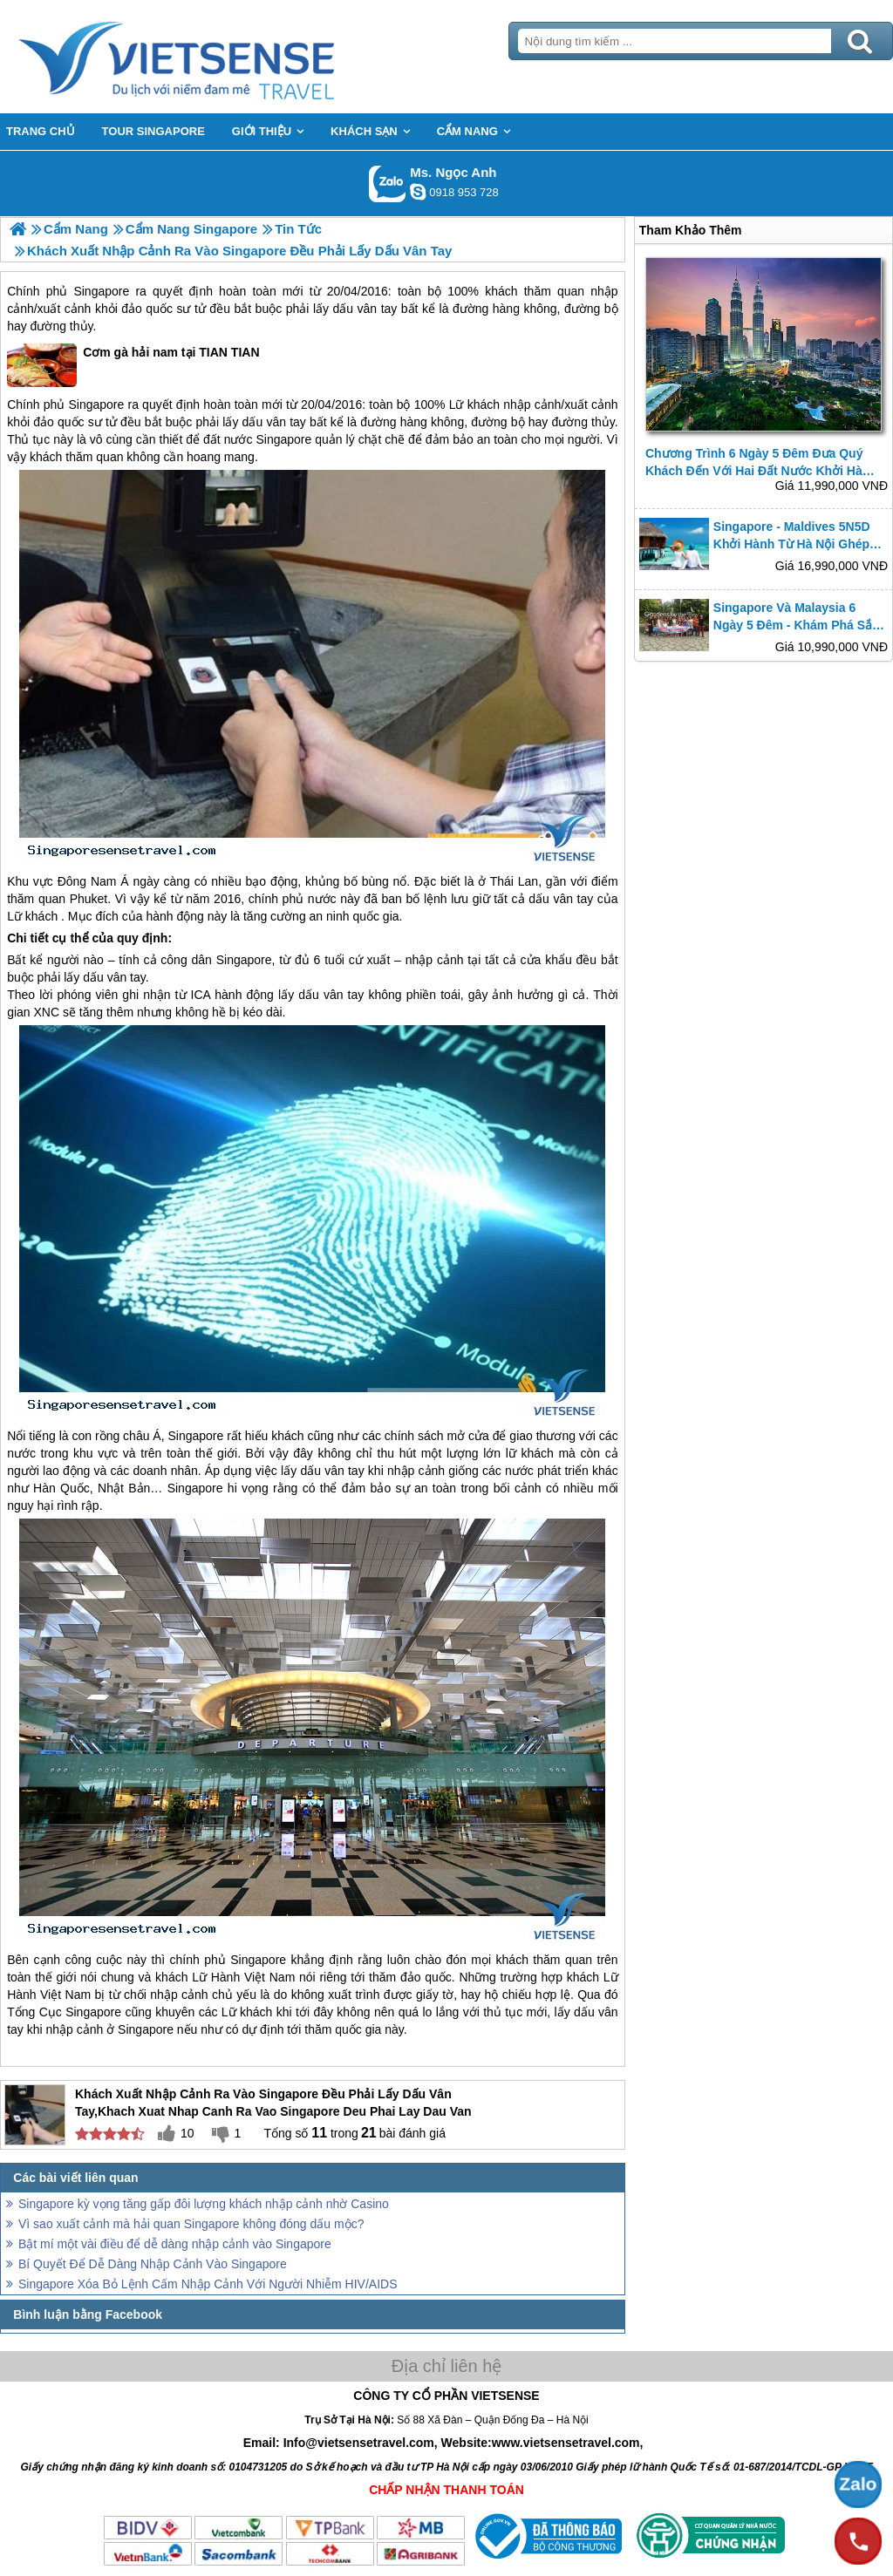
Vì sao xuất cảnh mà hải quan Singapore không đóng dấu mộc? (191, 2224)
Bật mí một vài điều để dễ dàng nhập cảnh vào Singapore (174, 2244)
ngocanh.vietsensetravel (417, 192)
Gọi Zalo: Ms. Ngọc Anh (387, 183)
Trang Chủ (220, 56)
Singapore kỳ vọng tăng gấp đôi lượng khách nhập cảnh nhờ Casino (203, 2204)
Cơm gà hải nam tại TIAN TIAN (133, 365)
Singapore (101, 291)
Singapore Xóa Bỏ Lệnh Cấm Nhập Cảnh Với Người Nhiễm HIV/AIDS (208, 2284)
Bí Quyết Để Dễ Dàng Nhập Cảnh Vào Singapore (152, 2264)
